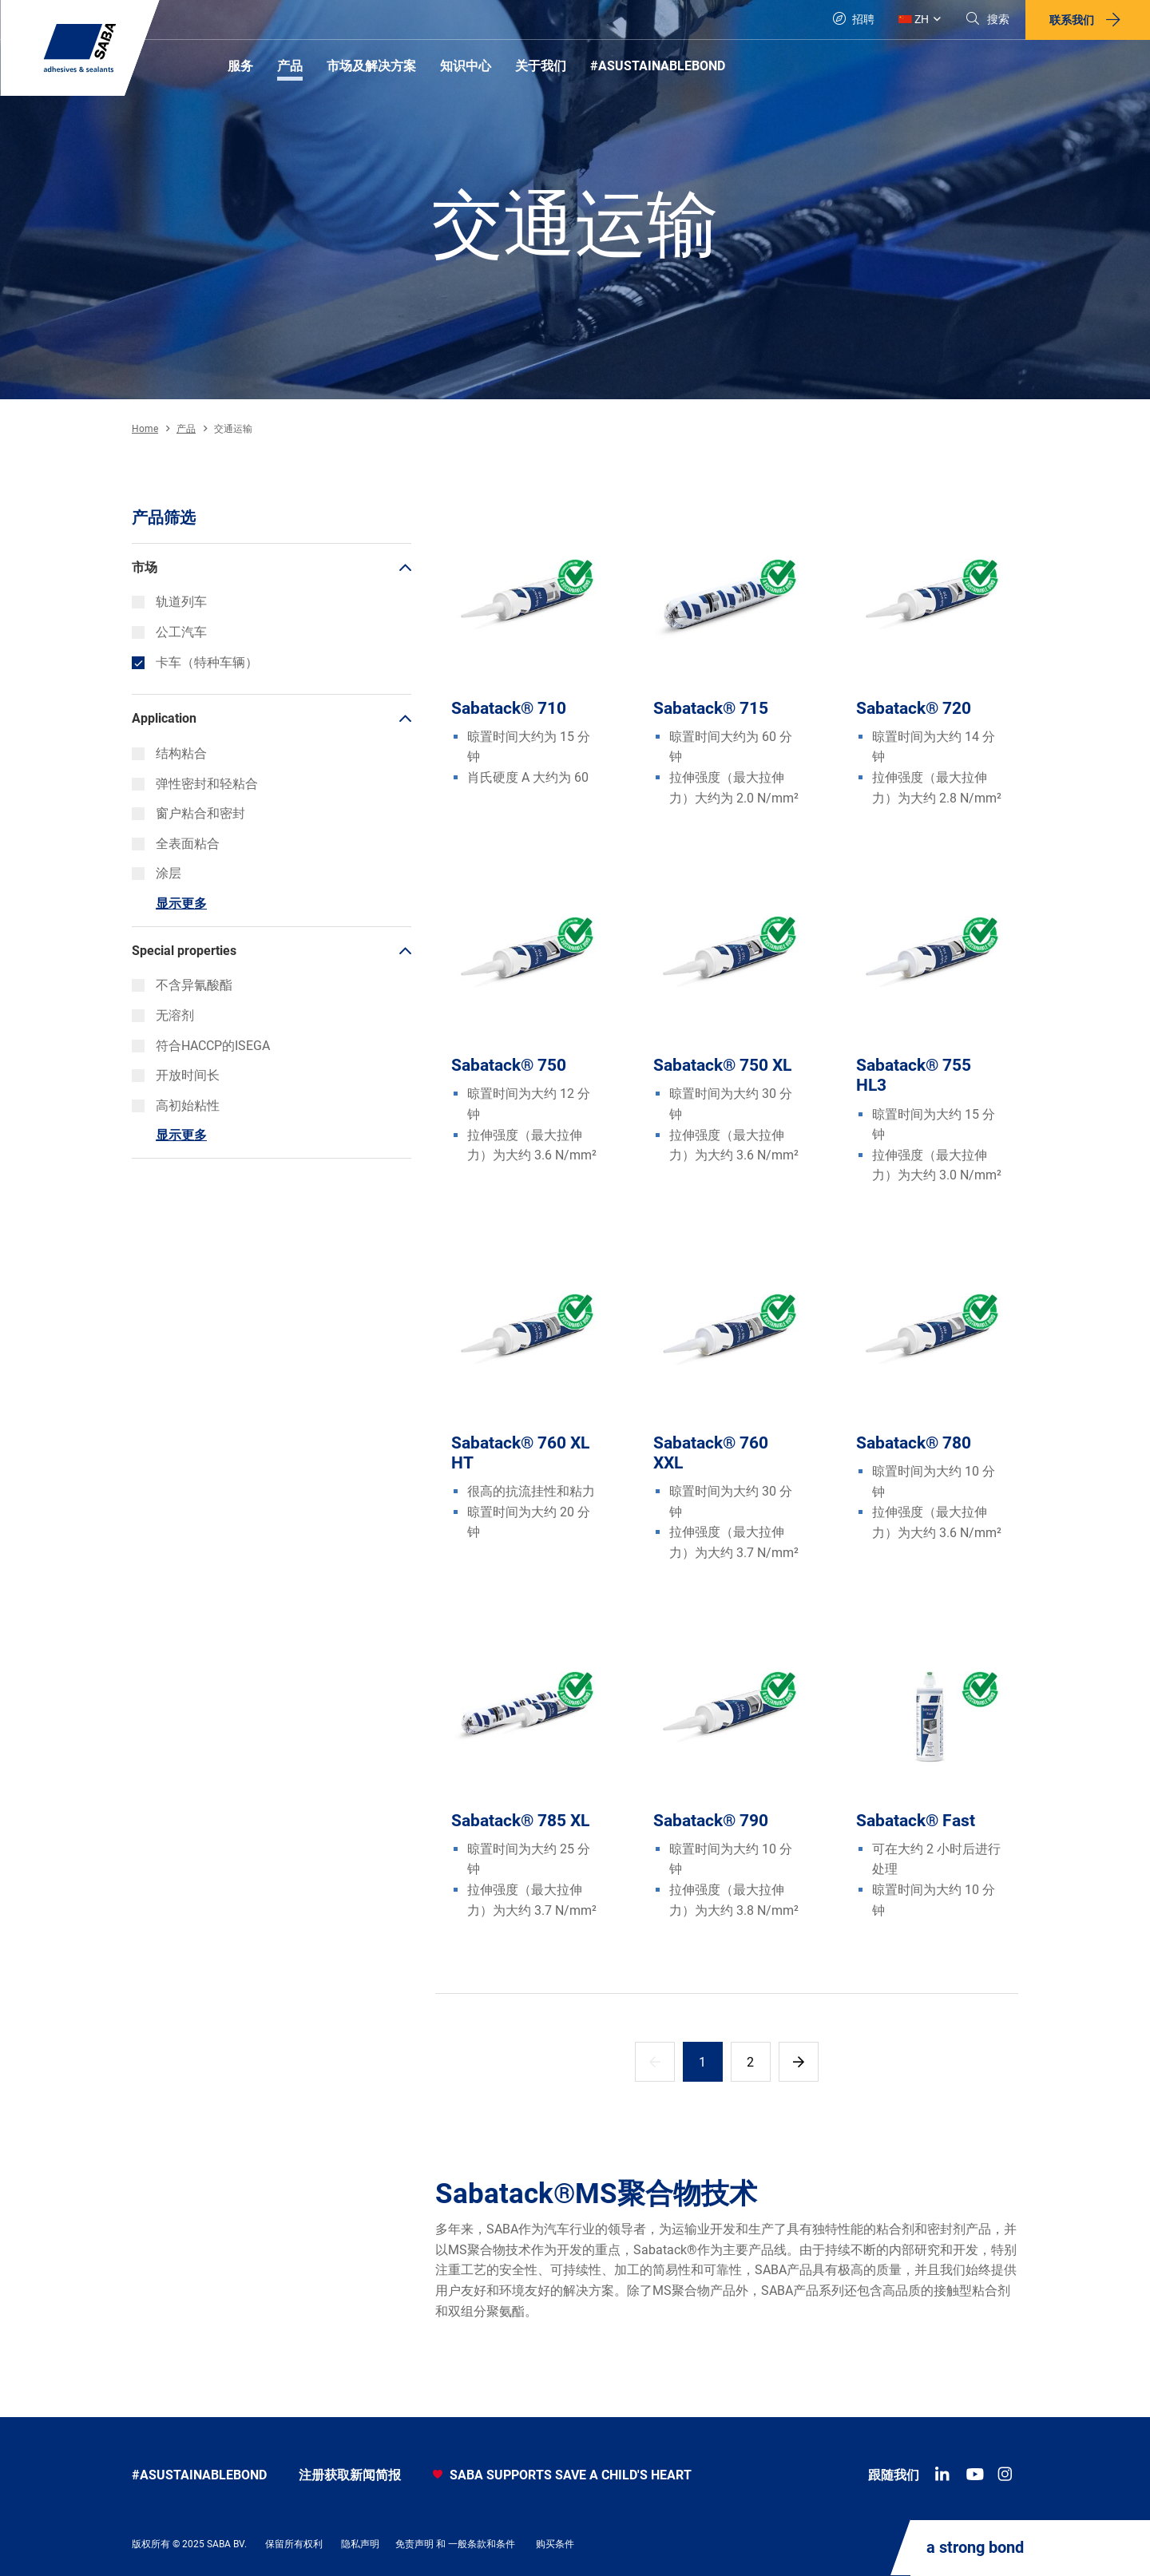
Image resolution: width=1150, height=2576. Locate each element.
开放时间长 (176, 1075)
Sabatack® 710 (508, 708)
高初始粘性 (176, 1105)
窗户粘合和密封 (188, 813)
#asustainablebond (199, 2475)
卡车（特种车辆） (195, 662)
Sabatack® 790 (710, 1820)
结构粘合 (169, 753)
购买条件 (555, 2544)
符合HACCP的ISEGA (201, 1045)
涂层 (156, 873)
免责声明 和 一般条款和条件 (455, 2544)
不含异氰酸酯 (182, 985)
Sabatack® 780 (913, 1442)
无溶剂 (163, 1015)
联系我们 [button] (1071, 20)
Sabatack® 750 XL (722, 1065)
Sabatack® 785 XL (520, 1820)
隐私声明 (360, 2544)
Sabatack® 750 (508, 1065)
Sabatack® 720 (913, 708)
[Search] (987, 19)
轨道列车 (169, 601)
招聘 (853, 19)
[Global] (919, 19)
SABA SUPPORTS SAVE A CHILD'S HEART (562, 2475)
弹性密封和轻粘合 (195, 783)
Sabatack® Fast (915, 1820)
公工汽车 (169, 632)
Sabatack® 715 (710, 708)
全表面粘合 (176, 843)
